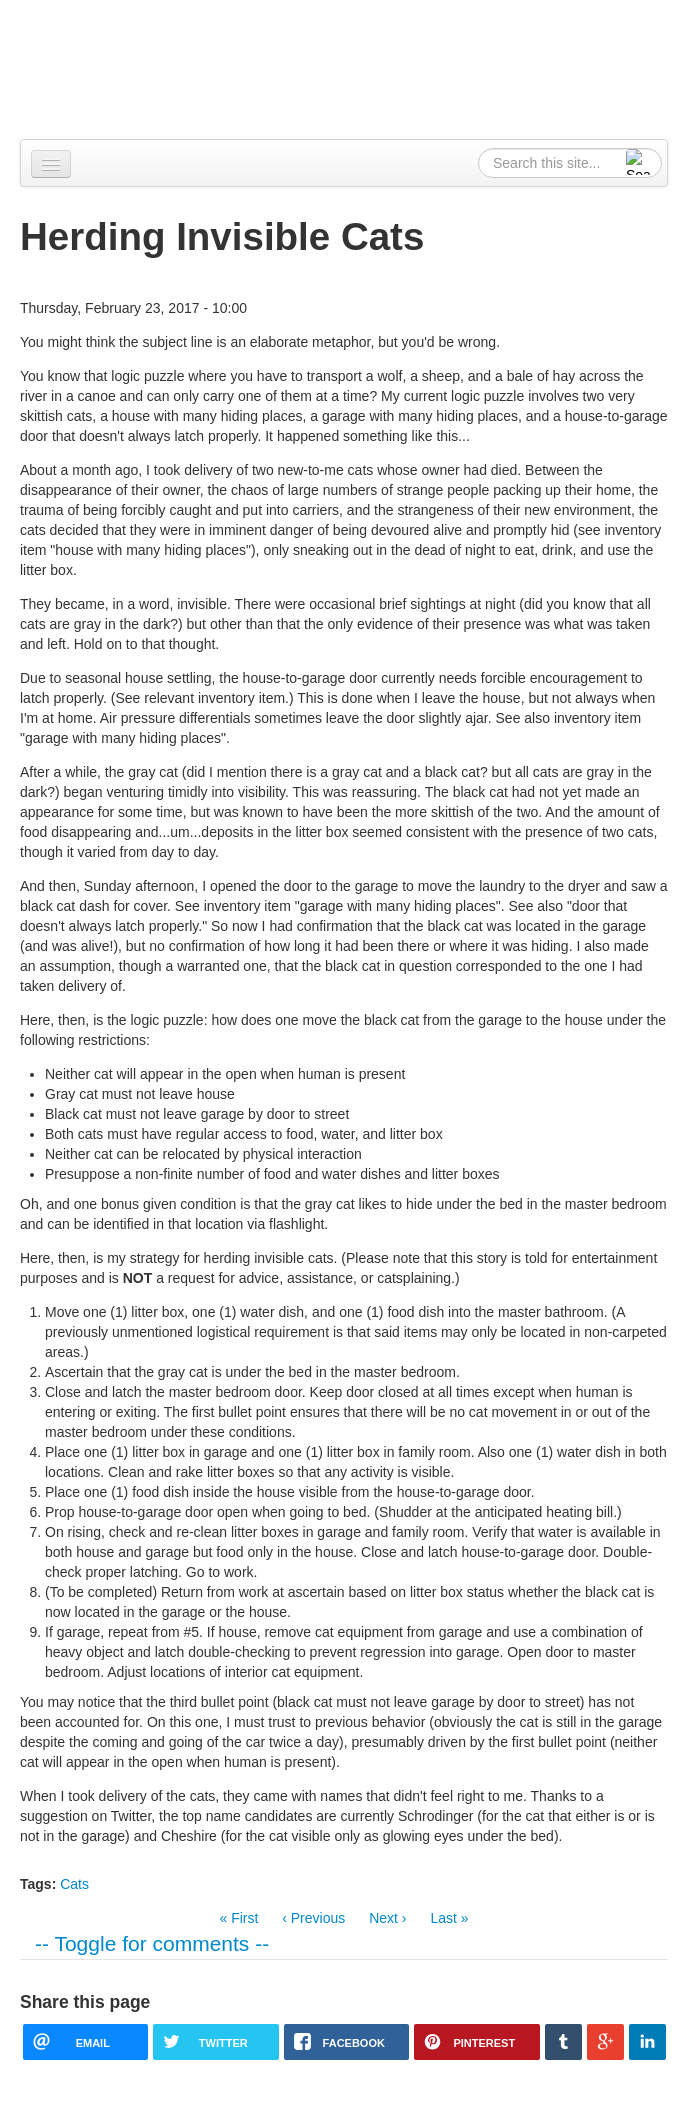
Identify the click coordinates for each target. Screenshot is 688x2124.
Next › (387, 1918)
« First (238, 1918)
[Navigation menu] (51, 164)
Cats (74, 1884)
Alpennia (123, 66)
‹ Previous (313, 1918)
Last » (449, 1918)
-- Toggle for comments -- (152, 1943)
